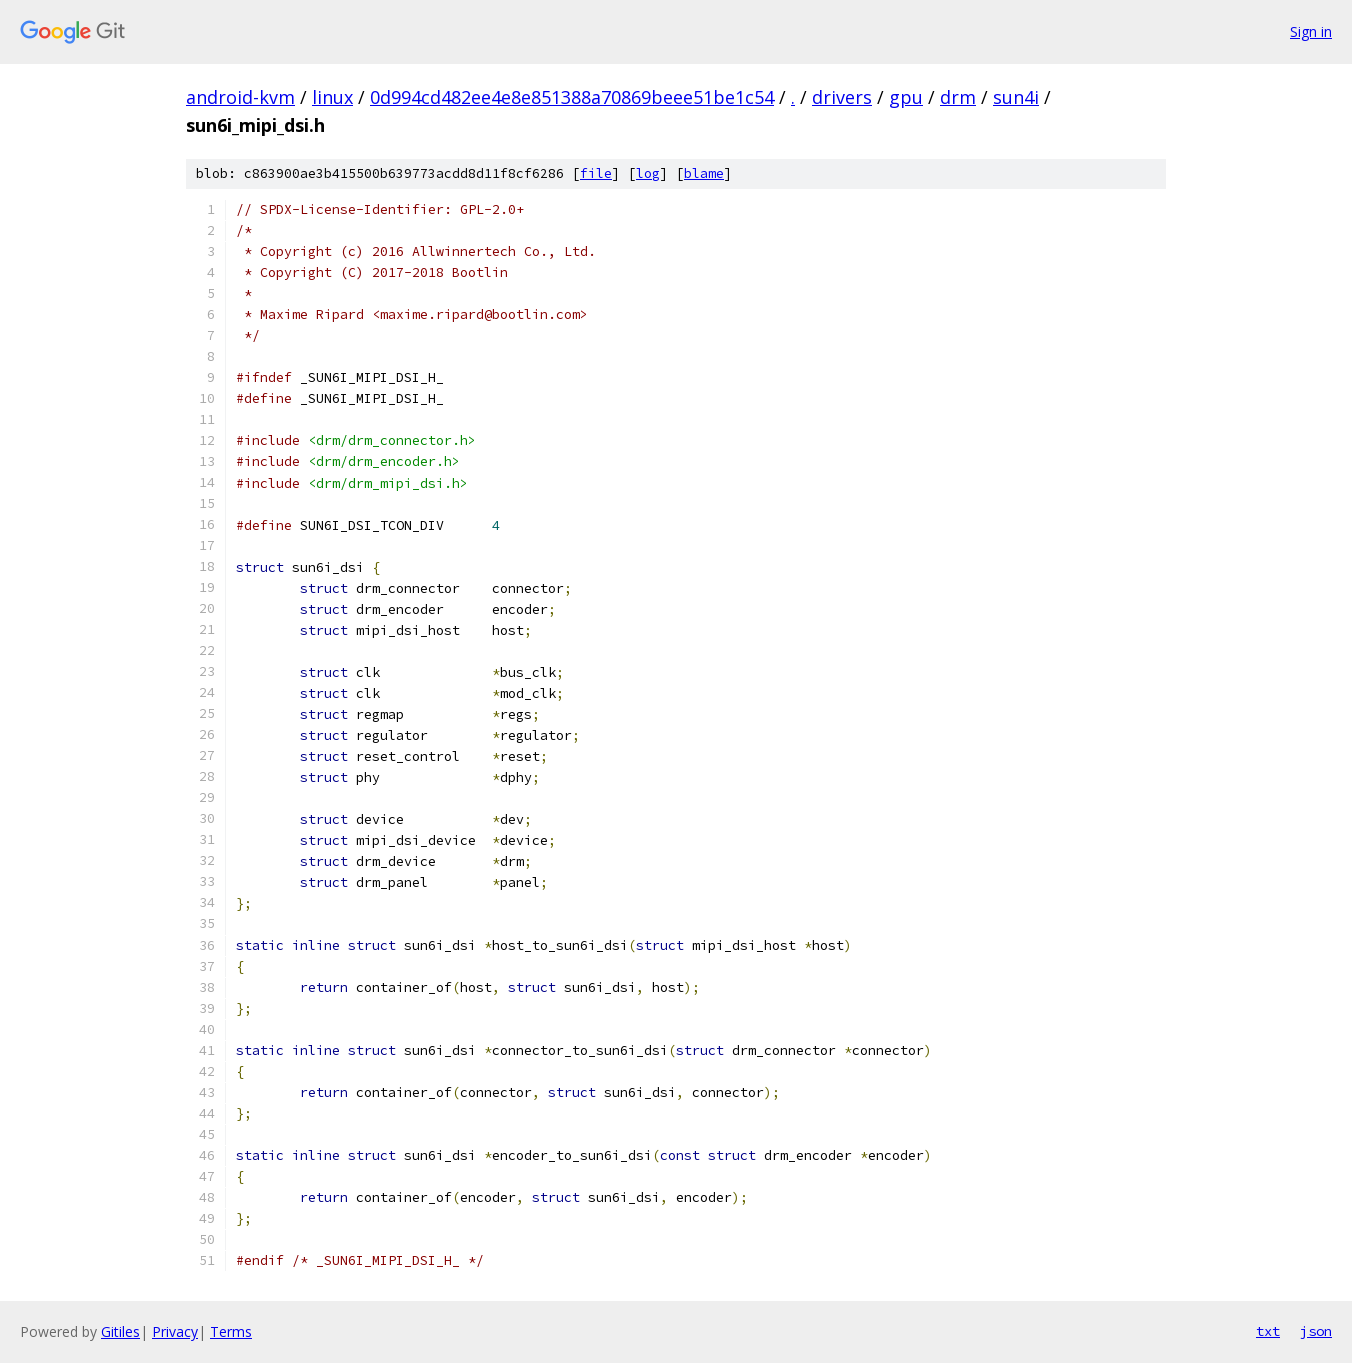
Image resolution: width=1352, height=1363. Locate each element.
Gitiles (120, 1331)
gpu (906, 97)
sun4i (1016, 97)
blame (704, 173)
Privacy (175, 1331)
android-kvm (240, 97)
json (1316, 1331)
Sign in (1311, 31)
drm (958, 97)
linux (332, 97)
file (596, 173)
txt (1268, 1331)
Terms (231, 1331)
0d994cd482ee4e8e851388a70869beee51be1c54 (572, 97)
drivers (842, 97)
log (648, 173)
